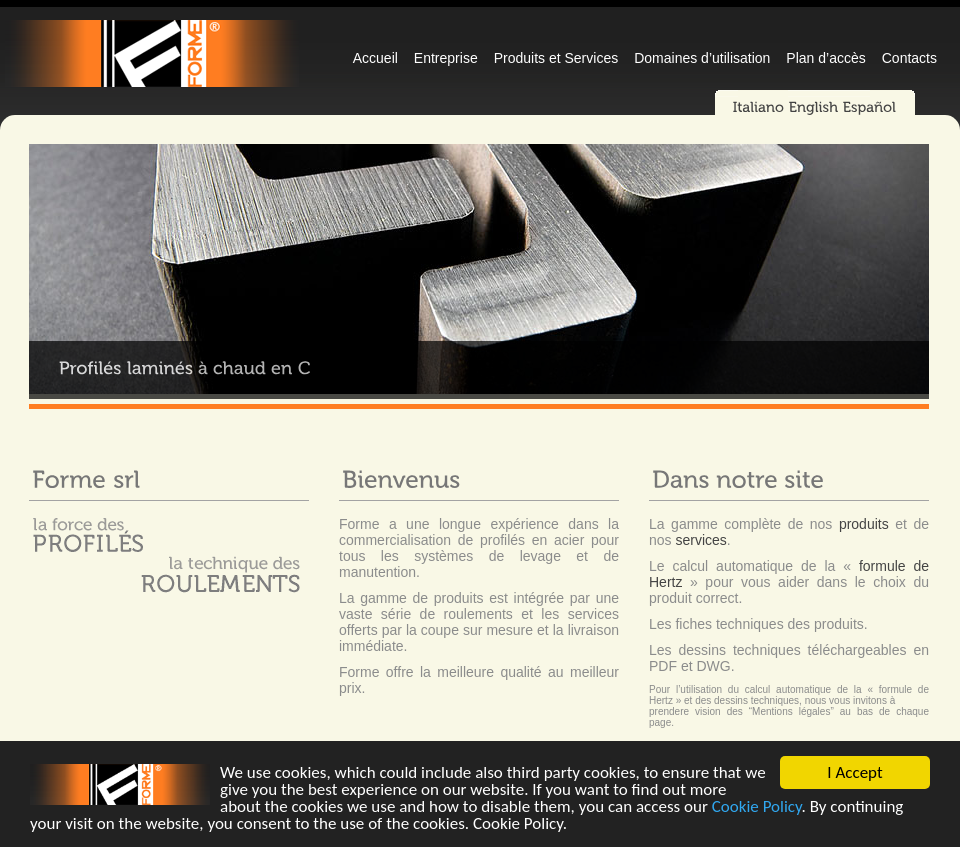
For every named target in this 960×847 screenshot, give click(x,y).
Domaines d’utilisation (702, 58)
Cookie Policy (757, 807)
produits (864, 524)
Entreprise (446, 58)
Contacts (909, 58)
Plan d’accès (825, 58)
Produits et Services (556, 58)
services (700, 540)
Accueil (375, 58)
